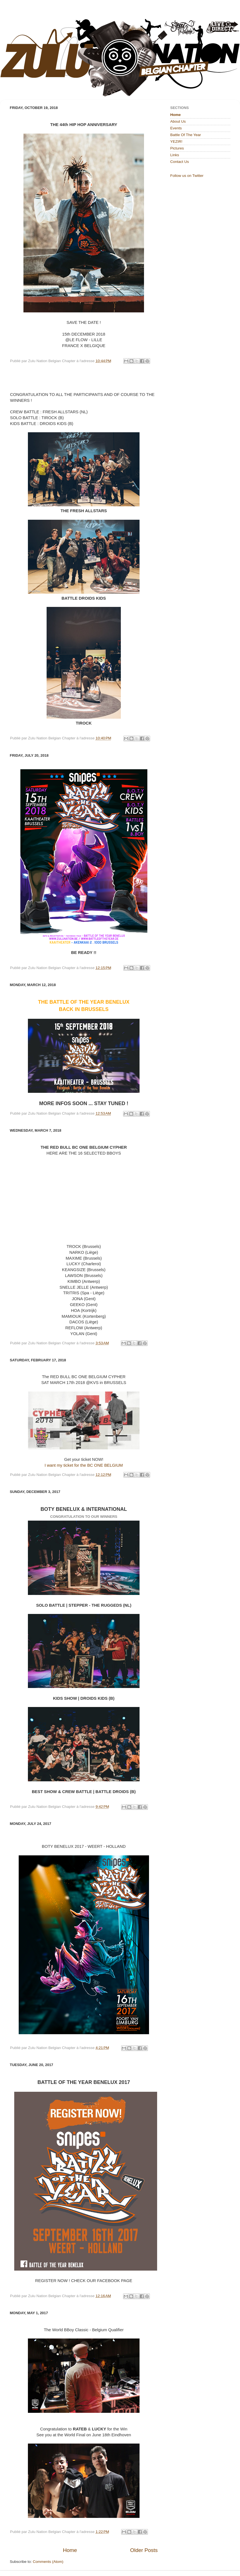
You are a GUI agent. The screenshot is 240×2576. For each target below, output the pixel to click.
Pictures (177, 148)
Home (70, 2550)
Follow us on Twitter (186, 176)
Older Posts (144, 2550)
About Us (178, 121)
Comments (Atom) (48, 2562)
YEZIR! (176, 141)
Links (174, 155)
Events (176, 128)
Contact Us (179, 162)
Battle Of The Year (185, 135)
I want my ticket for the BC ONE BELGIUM (84, 1465)
